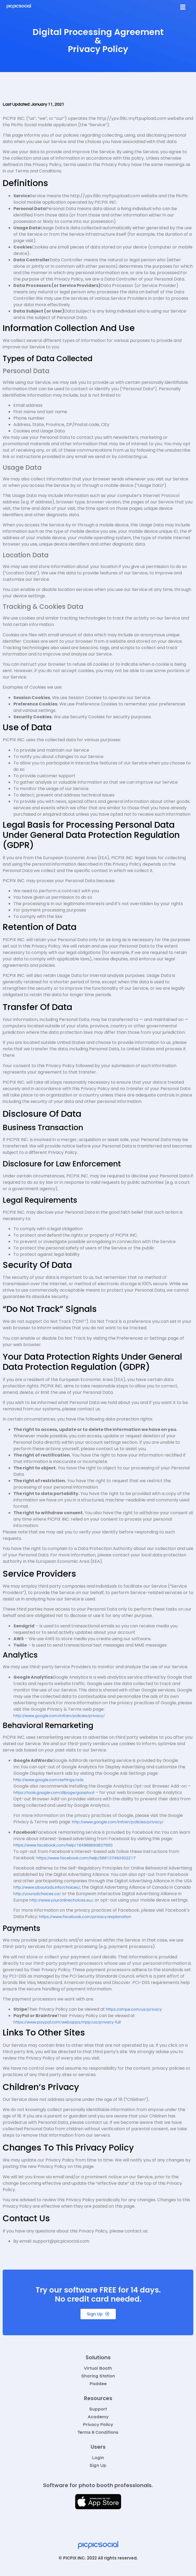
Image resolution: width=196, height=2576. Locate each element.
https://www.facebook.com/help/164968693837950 (63, 1845)
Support (98, 2409)
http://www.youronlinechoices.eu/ (61, 1900)
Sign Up (98, 2465)
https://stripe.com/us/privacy (134, 2009)
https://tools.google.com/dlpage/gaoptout (53, 1792)
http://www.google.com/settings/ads (48, 1780)
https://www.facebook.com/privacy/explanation (85, 1917)
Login (98, 2458)
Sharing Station (98, 2376)
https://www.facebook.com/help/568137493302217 (86, 1858)
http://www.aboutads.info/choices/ (46, 1887)
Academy (98, 2417)
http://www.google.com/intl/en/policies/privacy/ (59, 1716)
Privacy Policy (98, 2425)
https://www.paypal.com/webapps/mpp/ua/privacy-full (67, 2022)
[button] (182, 7)
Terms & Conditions (98, 2432)
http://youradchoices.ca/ (37, 1894)
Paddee (98, 2384)
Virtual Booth (98, 2368)
